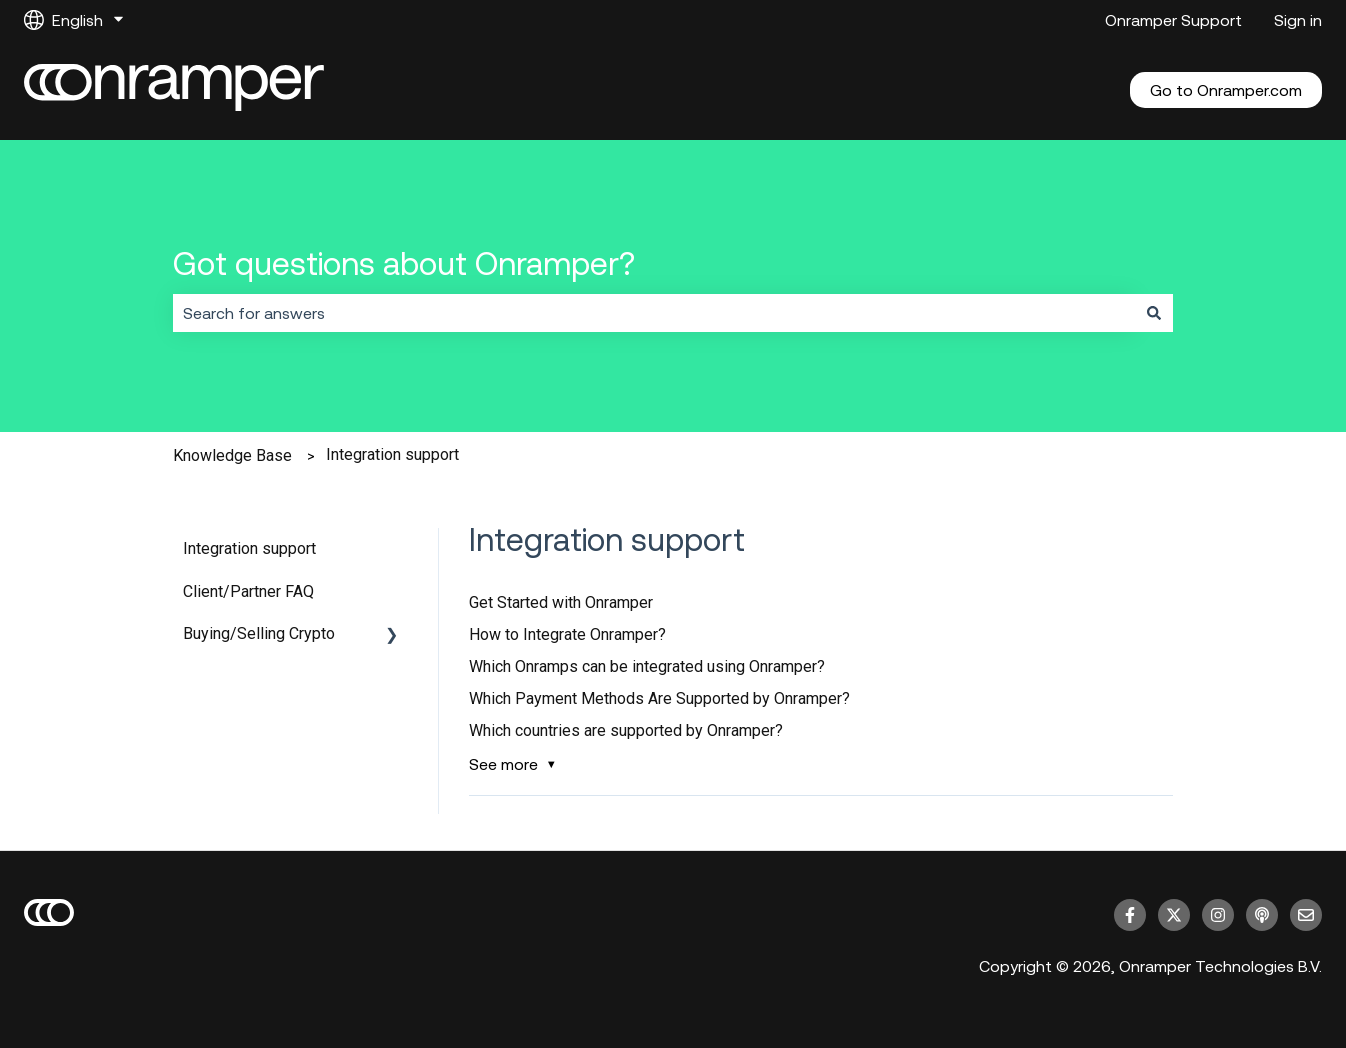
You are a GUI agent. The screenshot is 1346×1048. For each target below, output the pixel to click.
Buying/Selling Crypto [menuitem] (259, 633)
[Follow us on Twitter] (1174, 915)
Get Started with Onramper (561, 602)
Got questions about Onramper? (404, 263)
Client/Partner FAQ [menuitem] (248, 591)
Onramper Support (1173, 20)
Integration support (392, 454)
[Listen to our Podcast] (1262, 915)
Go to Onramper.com (1226, 90)
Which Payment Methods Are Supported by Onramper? (659, 698)
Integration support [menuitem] (249, 548)
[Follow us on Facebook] (1130, 915)
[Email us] (1306, 915)
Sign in (1298, 20)
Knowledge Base (232, 455)
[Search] (1154, 313)
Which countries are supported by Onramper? (626, 730)
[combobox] (654, 313)
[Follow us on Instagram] (1218, 915)
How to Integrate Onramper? (567, 634)
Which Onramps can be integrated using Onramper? (647, 666)
